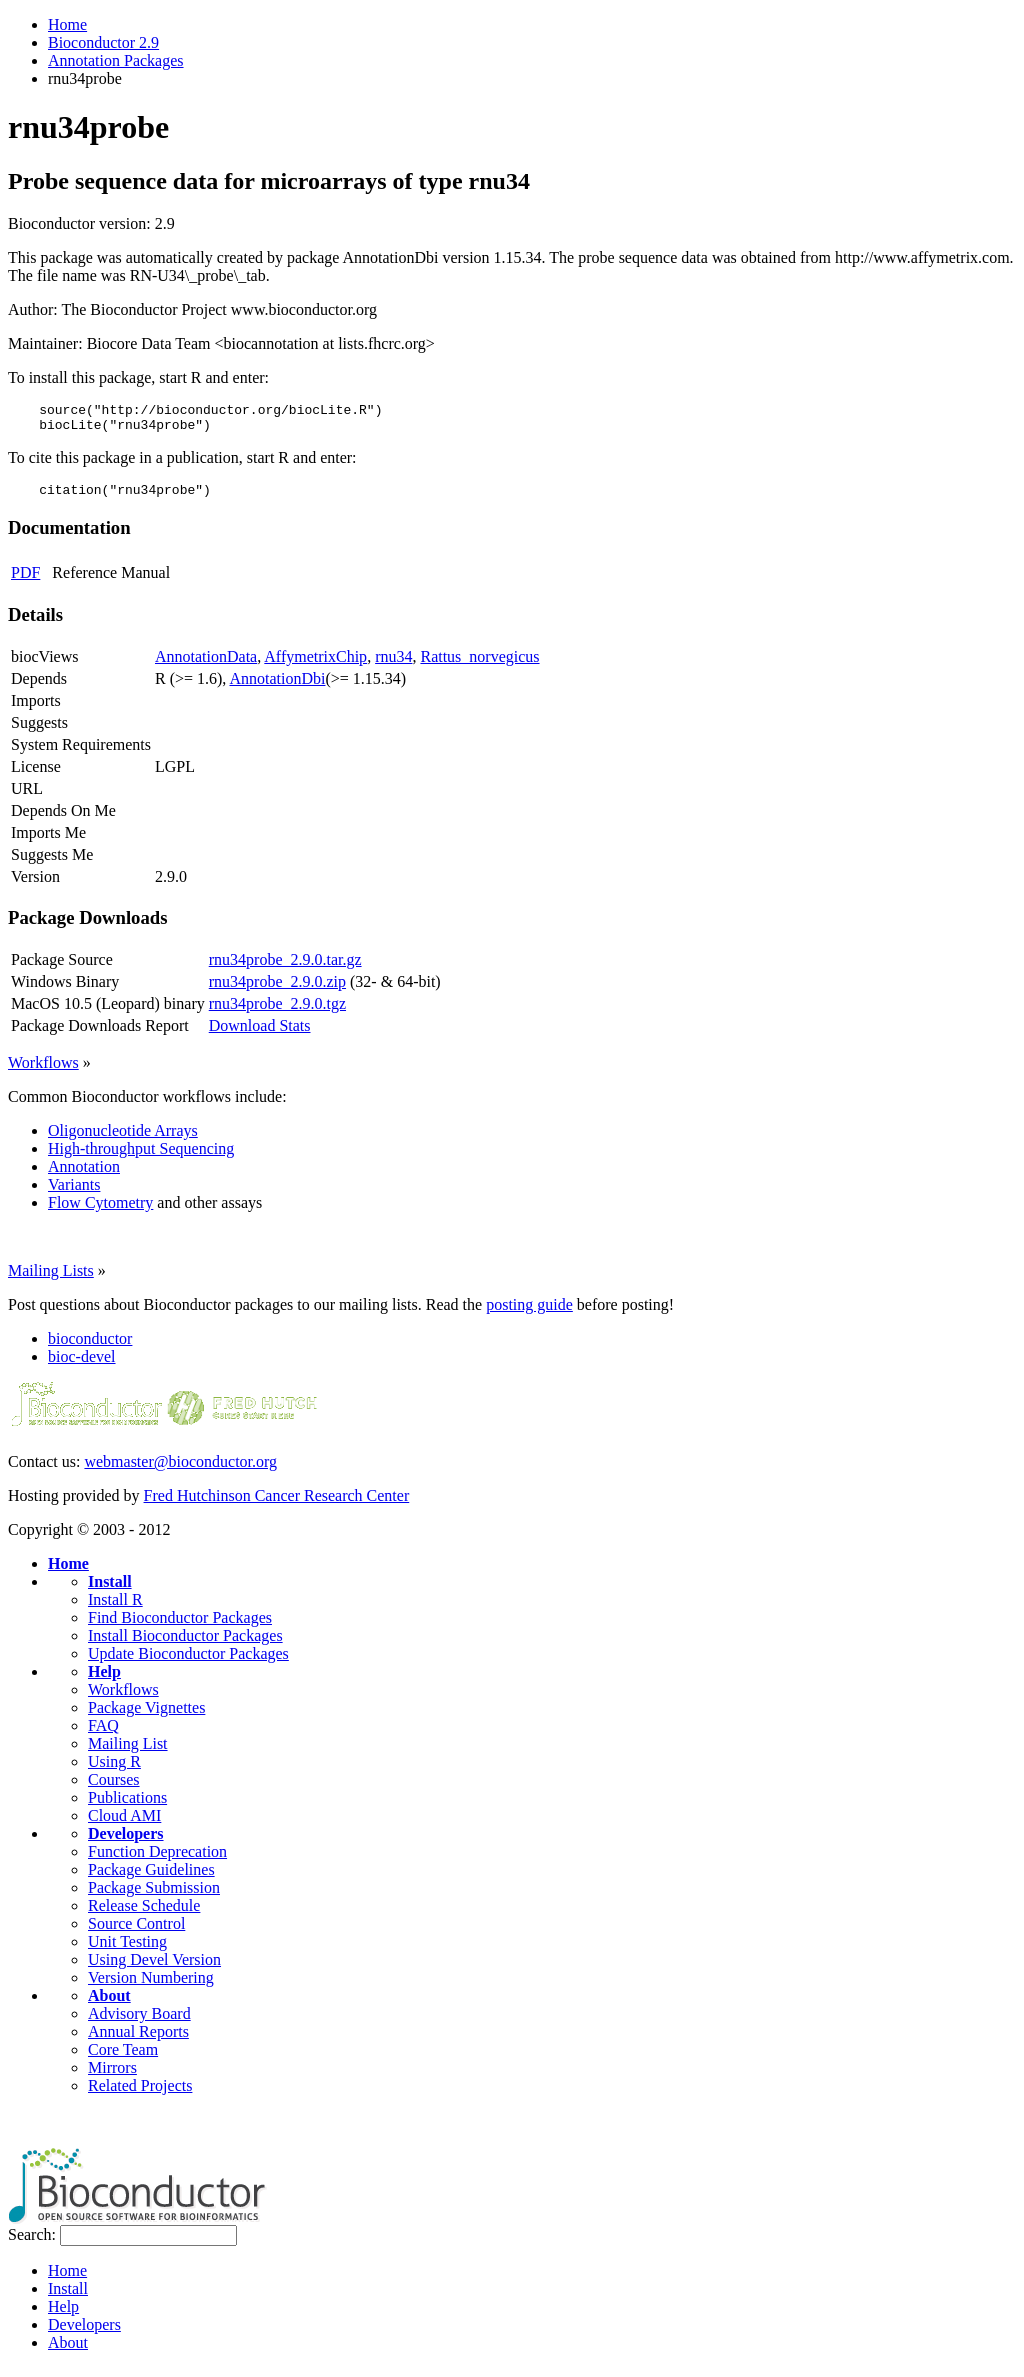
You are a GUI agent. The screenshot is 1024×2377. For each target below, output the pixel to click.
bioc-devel (82, 1365)
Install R (115, 1608)
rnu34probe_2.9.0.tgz (277, 1012)
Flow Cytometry (100, 1211)
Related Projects (140, 2094)
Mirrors (112, 2076)
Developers (126, 1842)
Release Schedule (144, 1914)
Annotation (84, 1175)
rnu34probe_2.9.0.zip (277, 990)
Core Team (123, 2058)
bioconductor (90, 1347)
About (109, 2004)
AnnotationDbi (277, 687)
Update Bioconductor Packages (188, 1662)
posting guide (529, 1313)
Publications (127, 1806)
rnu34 (393, 665)
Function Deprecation (157, 1860)
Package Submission (154, 1896)
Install (110, 1590)
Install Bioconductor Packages (185, 1644)
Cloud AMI (124, 1824)
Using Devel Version (154, 1968)
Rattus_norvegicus (479, 665)
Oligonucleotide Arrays (123, 1139)
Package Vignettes (146, 1716)
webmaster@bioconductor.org (180, 1470)
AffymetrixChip (315, 665)
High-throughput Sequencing (141, 1157)
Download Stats (260, 1034)
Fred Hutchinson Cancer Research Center (277, 1504)
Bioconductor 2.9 (103, 42)
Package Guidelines (151, 1878)
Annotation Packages (116, 60)
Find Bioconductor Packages (180, 1626)
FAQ (103, 1734)
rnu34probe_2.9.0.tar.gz (285, 968)
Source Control (136, 1932)
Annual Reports (138, 2040)
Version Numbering (151, 1986)
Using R (114, 1770)
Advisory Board (139, 2022)
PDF (25, 581)
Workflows (43, 1071)
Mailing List (128, 1752)
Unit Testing (127, 1950)
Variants (74, 1193)
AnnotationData (206, 665)
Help (104, 1680)
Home (67, 24)
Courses (114, 1788)
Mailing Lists (51, 1279)
